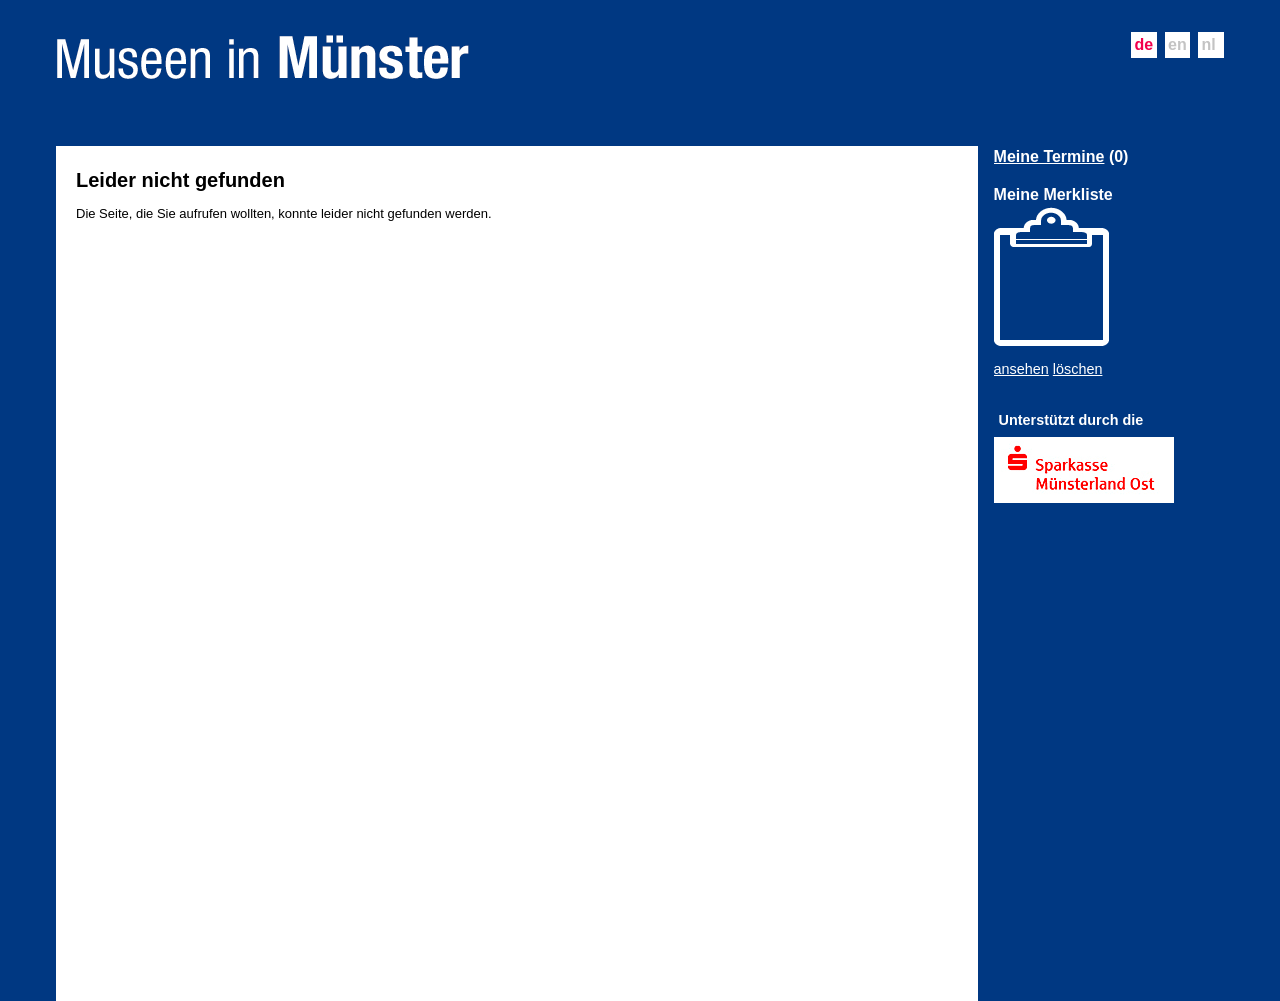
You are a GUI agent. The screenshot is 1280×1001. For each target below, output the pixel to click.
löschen (1078, 369)
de (1143, 44)
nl (1209, 44)
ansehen (1021, 369)
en (1177, 44)
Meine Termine (1049, 156)
